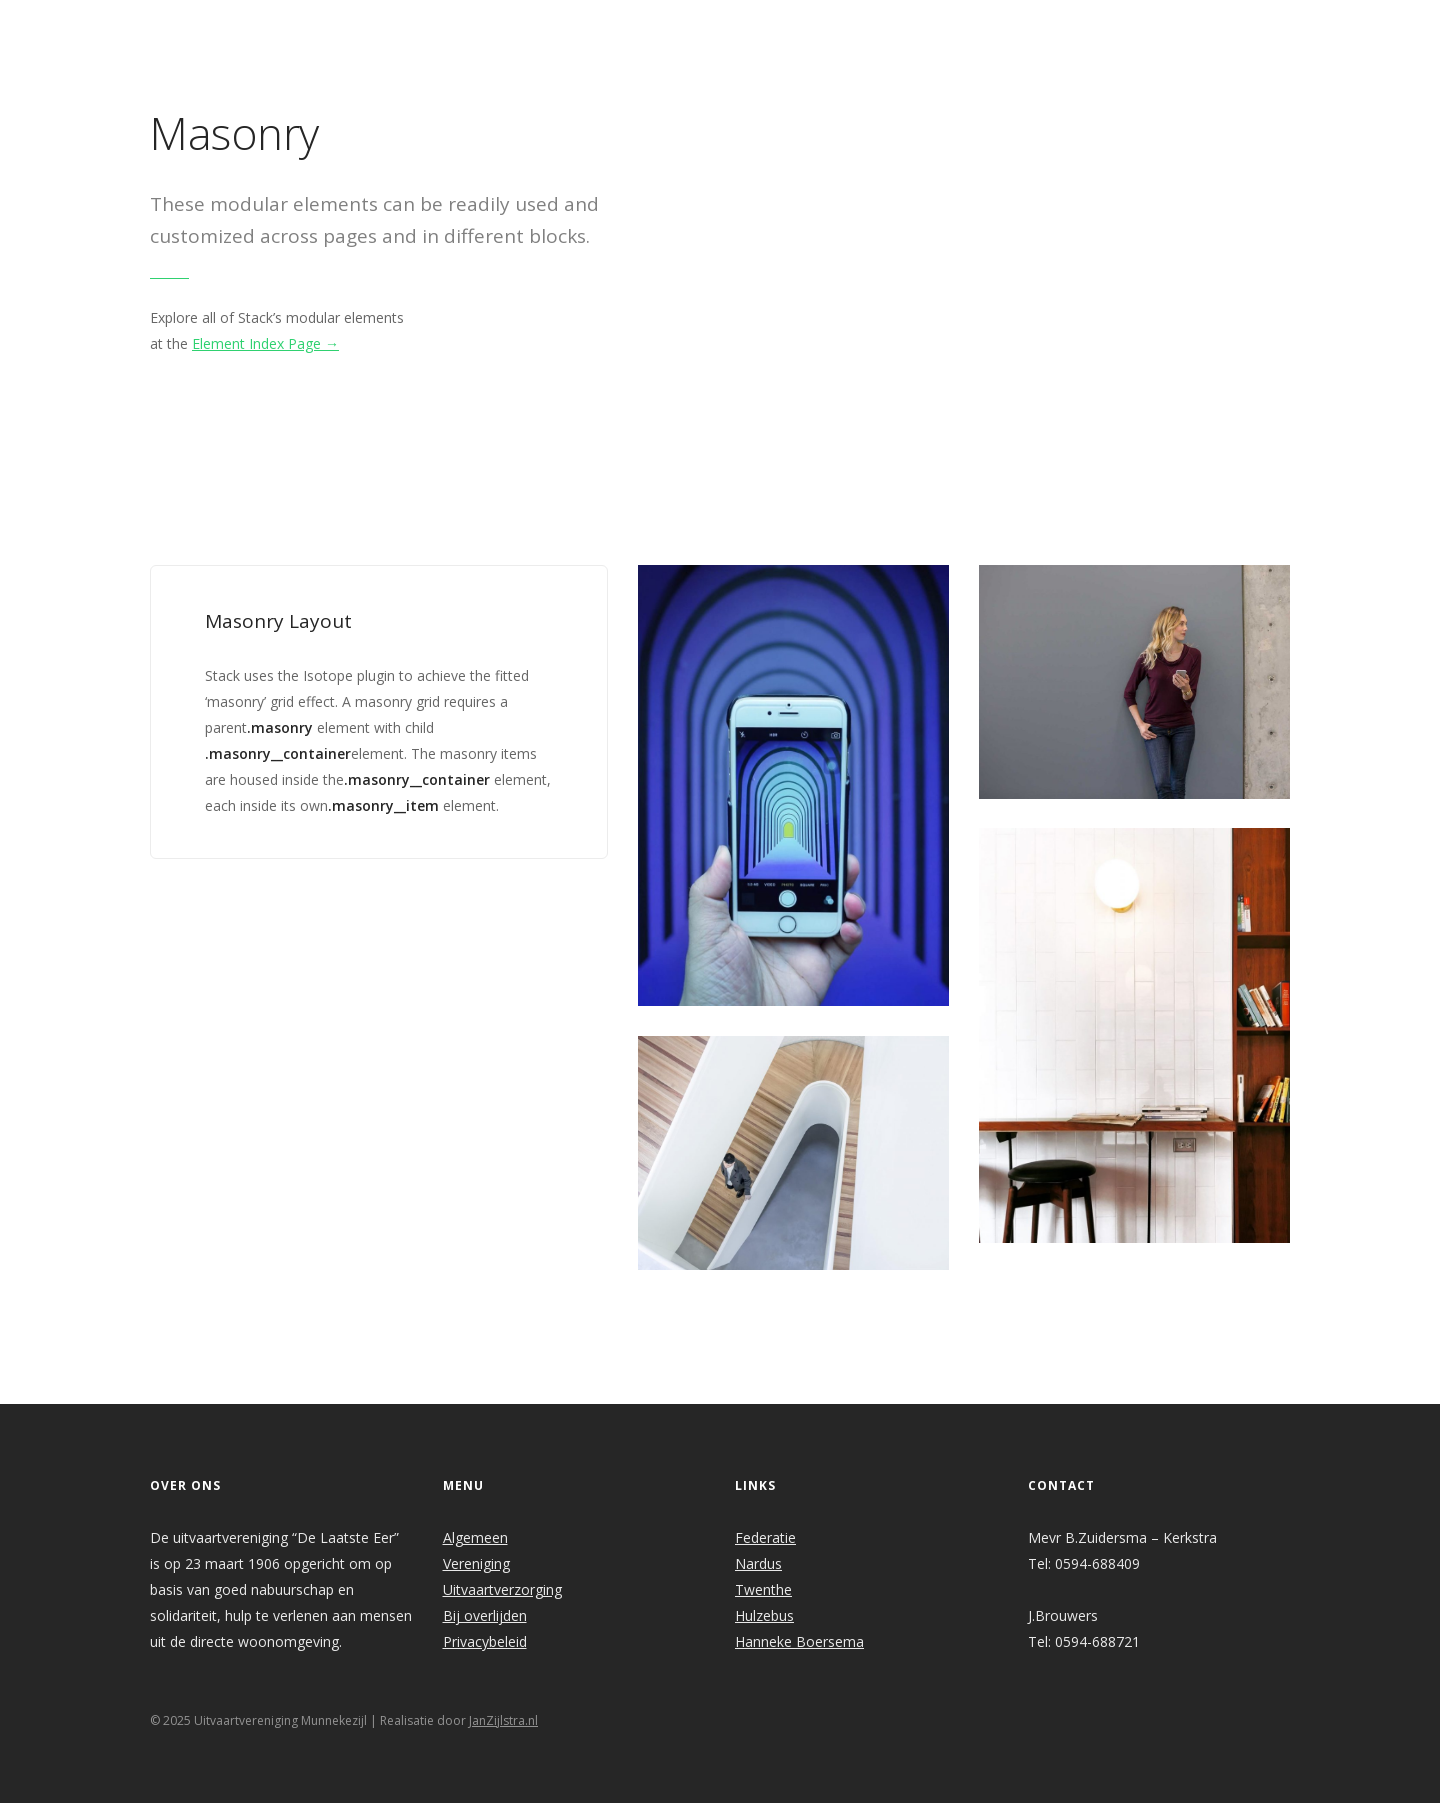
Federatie (765, 1537)
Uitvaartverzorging (502, 1589)
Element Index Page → (265, 343)
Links (994, 26)
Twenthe (763, 1589)
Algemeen (475, 1537)
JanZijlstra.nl (503, 1720)
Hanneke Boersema (799, 1641)
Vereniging (476, 1563)
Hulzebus (764, 1615)
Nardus (758, 1563)
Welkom (562, 26)
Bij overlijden (485, 1615)
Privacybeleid (485, 1641)
